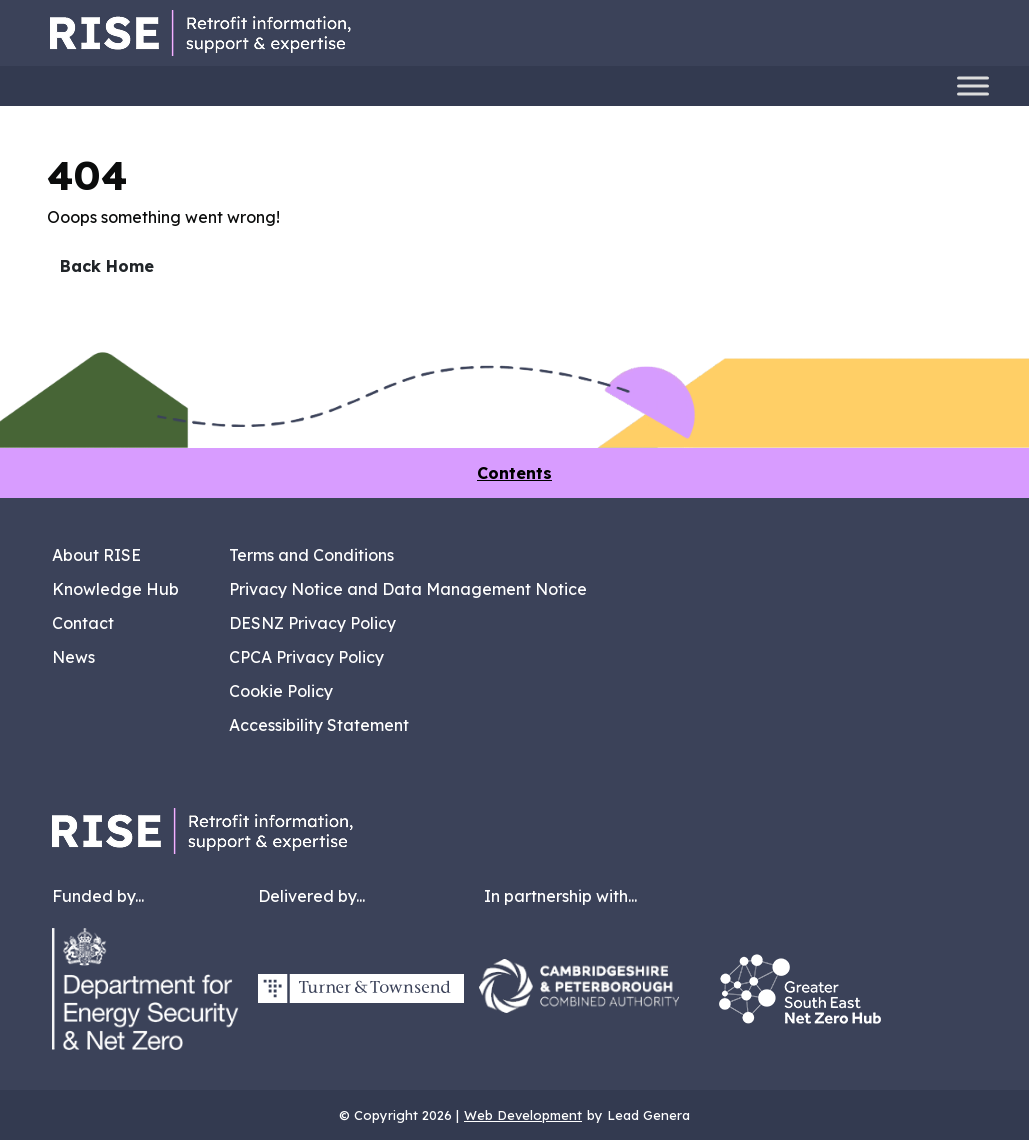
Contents (514, 473)
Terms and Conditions (311, 555)
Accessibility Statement (319, 725)
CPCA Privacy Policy (306, 657)
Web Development (523, 1115)
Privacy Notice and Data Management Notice (408, 589)
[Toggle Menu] (973, 85)
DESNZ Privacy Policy (312, 623)
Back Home (107, 266)
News (73, 657)
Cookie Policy (281, 691)
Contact (83, 623)
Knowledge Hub (115, 589)
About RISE (96, 555)
